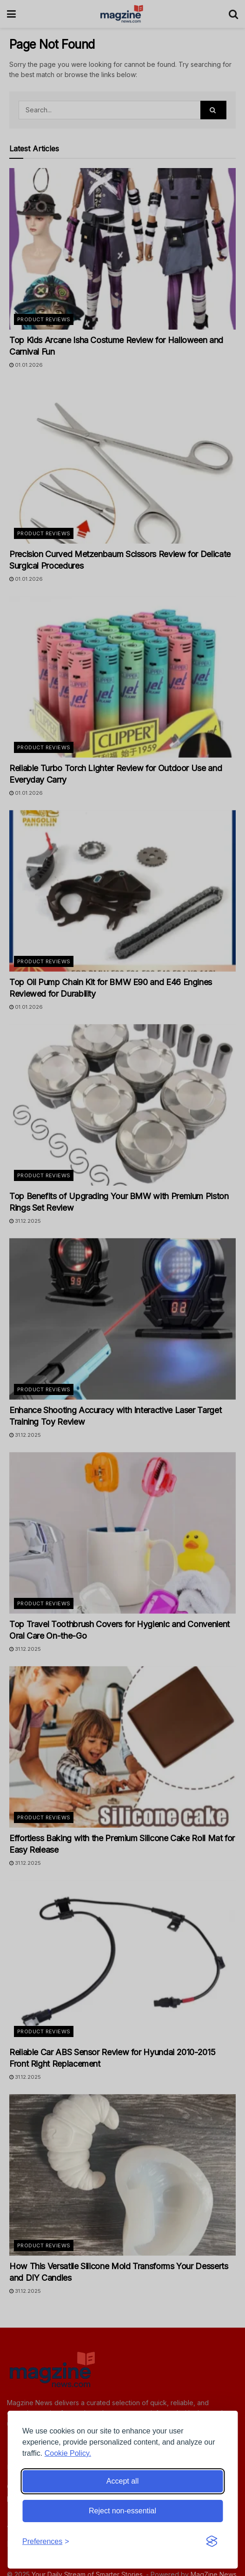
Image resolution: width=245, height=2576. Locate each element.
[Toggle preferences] (45, 2542)
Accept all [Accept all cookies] (122, 2481)
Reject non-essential (122, 2511)
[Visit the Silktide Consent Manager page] (211, 2542)
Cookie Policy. (68, 2453)
